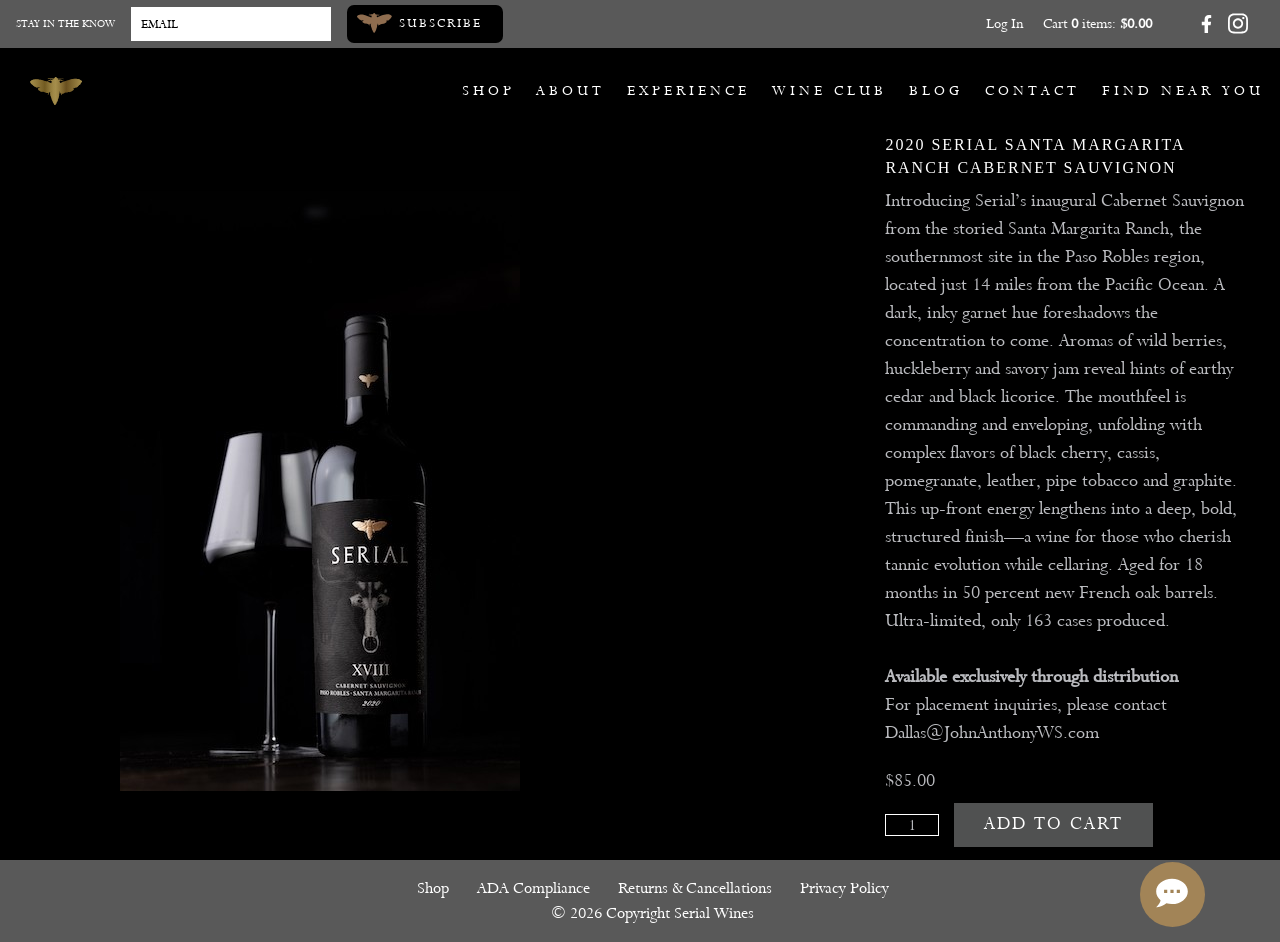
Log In (1004, 23)
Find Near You (1183, 90)
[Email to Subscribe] (231, 24)
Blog (936, 90)
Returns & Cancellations (695, 888)
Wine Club (829, 90)
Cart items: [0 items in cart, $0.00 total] (1097, 23)
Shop (488, 90)
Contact (1032, 90)
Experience (688, 90)
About (570, 90)
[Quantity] (912, 825)
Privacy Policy (844, 888)
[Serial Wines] (56, 91)
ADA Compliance (533, 888)
